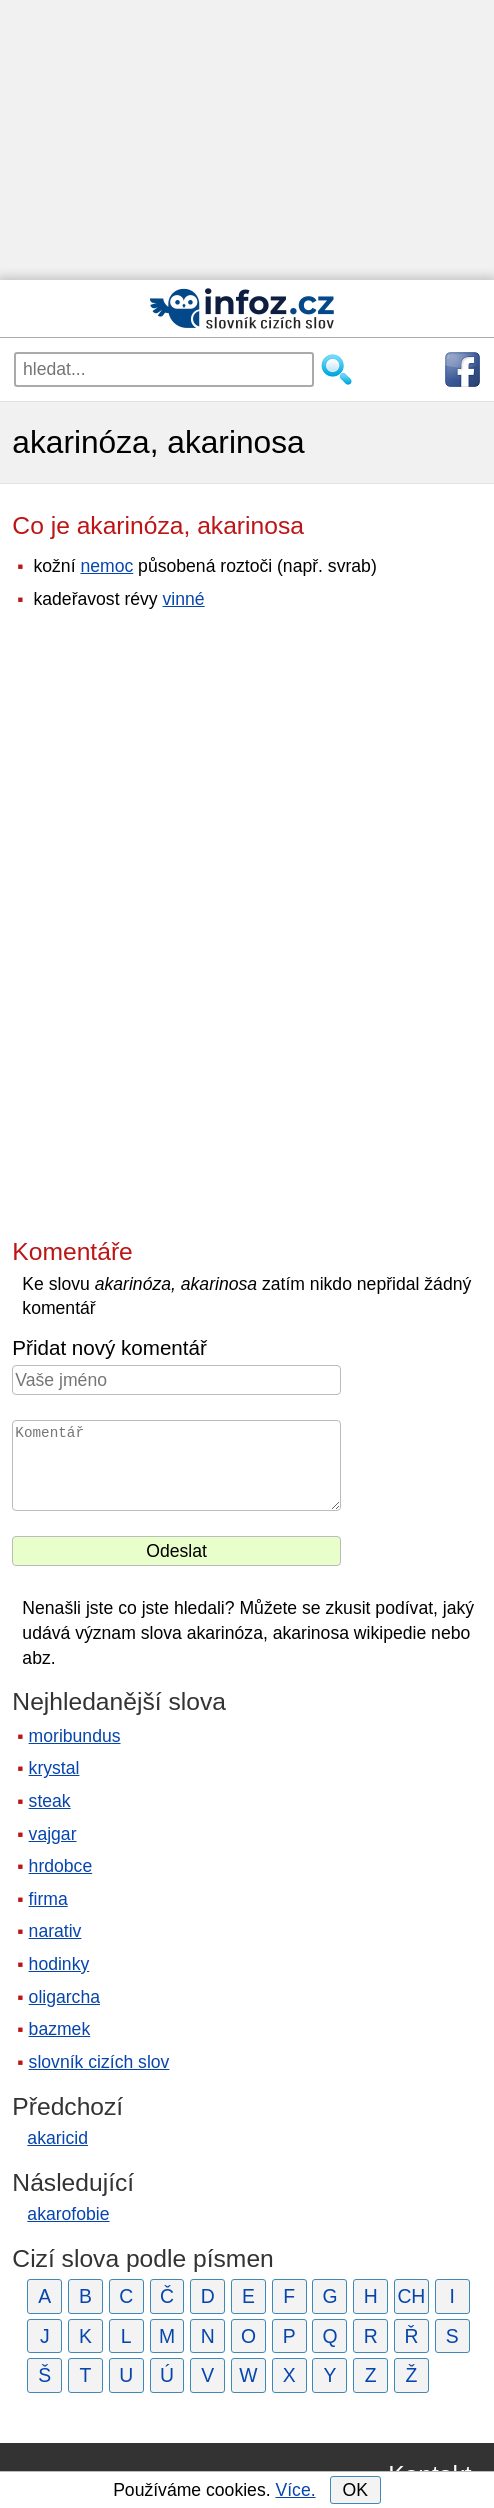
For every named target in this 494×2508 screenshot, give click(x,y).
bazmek (60, 2029)
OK (354, 2490)
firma (48, 1899)
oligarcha (64, 1997)
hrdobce (61, 1866)
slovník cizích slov (99, 2062)
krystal (54, 1768)
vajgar (53, 1834)
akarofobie (68, 2214)
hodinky (59, 1964)
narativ (55, 1931)
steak (50, 1801)
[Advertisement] (247, 140)
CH (411, 2296)
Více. (295, 2490)
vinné (184, 599)
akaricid (57, 2138)
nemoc (106, 566)
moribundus (75, 1736)
